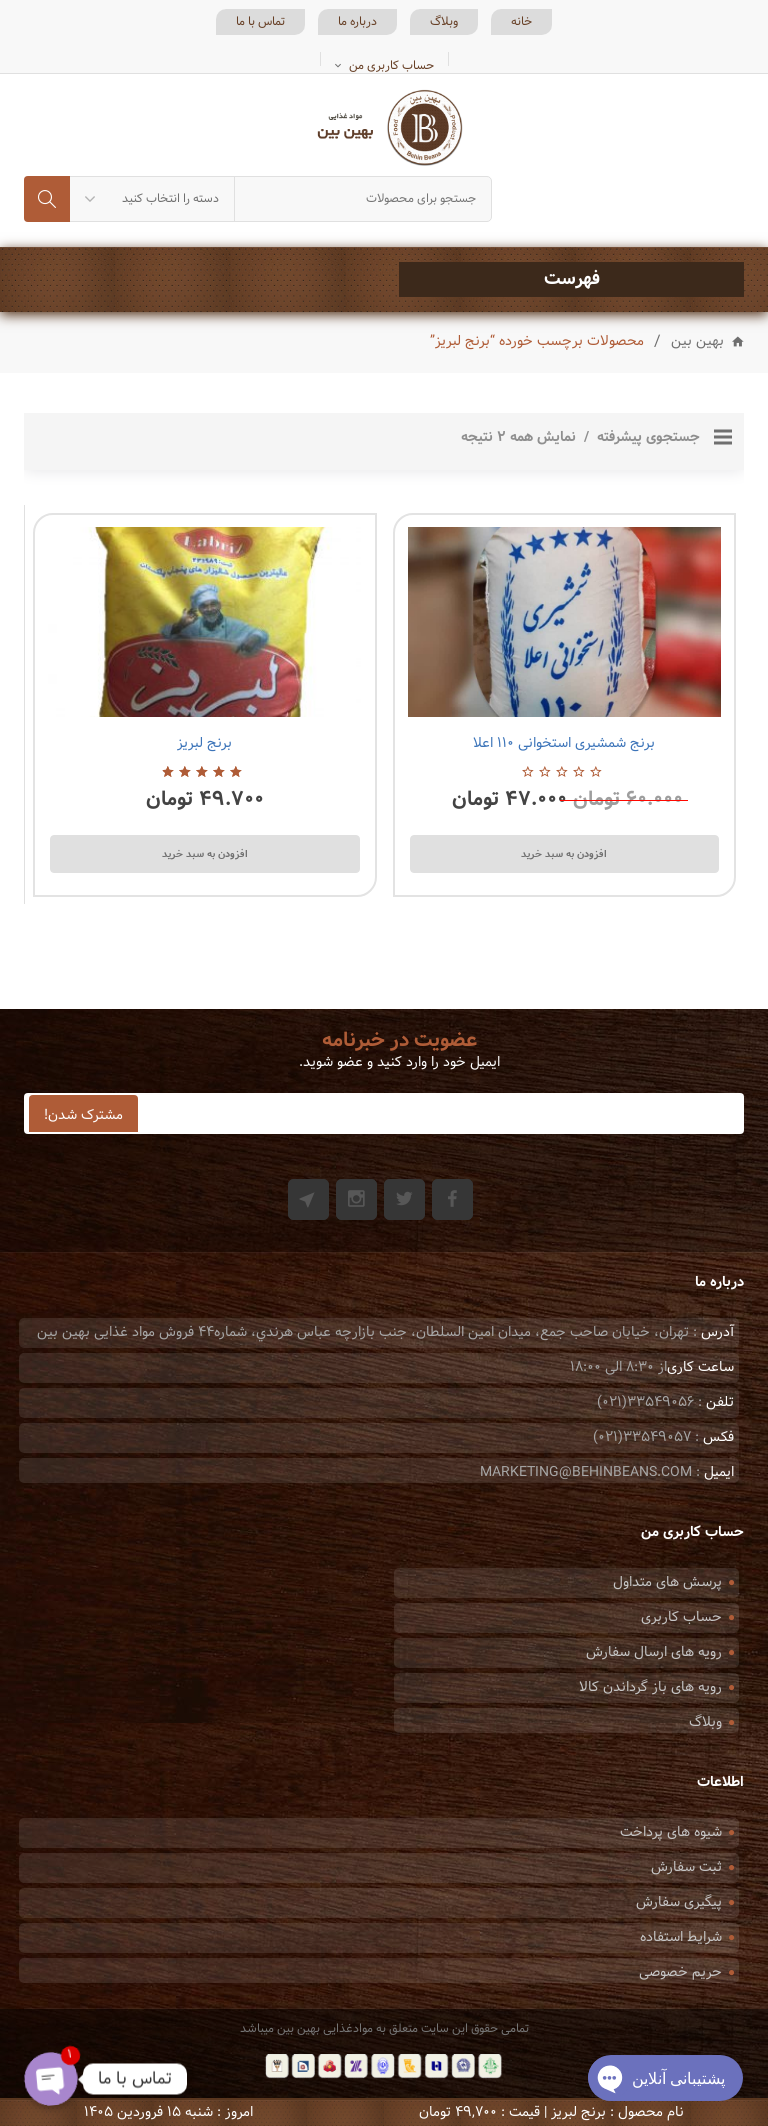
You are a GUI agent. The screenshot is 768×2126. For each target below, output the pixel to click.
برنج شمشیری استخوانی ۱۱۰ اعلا (564, 743)
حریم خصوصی (680, 1972)
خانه (521, 22)
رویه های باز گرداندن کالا (650, 1687)
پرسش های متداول (667, 1582)
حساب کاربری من (391, 66)
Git (308, 1199)
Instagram (356, 1199)
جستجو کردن (47, 199)
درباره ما (357, 22)
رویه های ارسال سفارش (654, 1652)
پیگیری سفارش (679, 1902)
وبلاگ (444, 22)
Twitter (404, 1199)
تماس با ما (260, 22)
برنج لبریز (204, 743)
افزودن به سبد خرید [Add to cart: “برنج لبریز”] (205, 854)
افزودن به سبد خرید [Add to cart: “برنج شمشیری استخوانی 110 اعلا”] (564, 854)
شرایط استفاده (681, 1937)
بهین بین (697, 342)
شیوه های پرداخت (671, 1832)
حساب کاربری (681, 1617)
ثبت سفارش (686, 1867)
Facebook (452, 1199)
